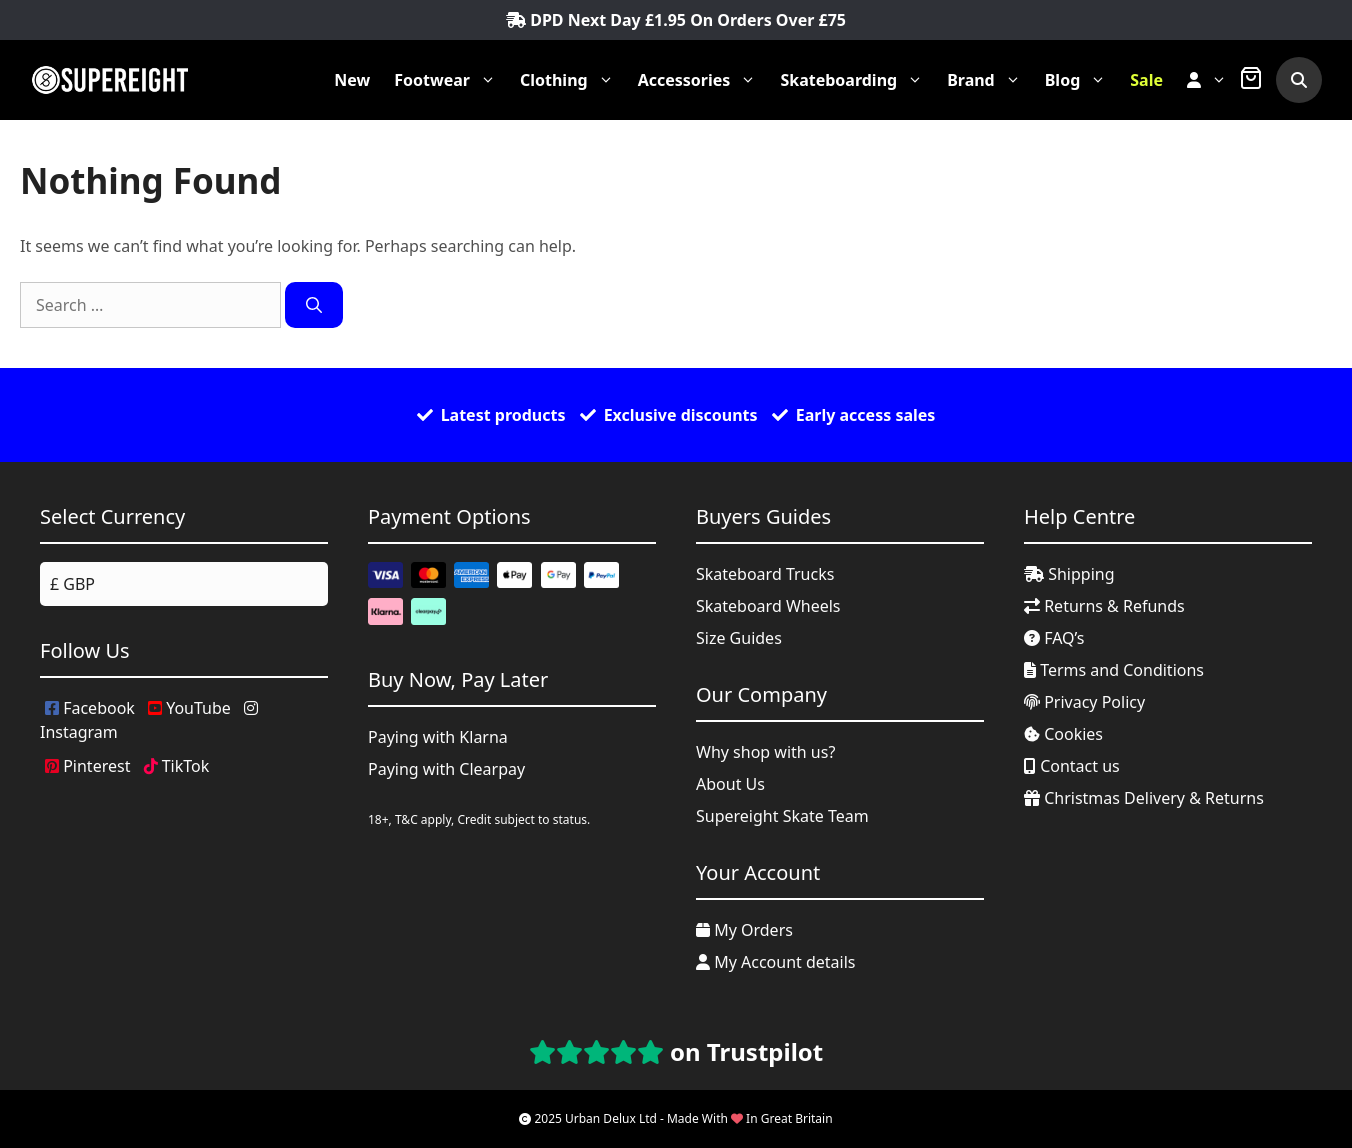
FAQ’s (1054, 638)
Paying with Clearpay (446, 769)
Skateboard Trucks (765, 574)
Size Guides (739, 638)
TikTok (177, 766)
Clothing (573, 80)
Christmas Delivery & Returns (1144, 798)
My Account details (776, 962)
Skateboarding (857, 80)
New (352, 80)
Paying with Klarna (438, 737)
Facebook (90, 708)
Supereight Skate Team (782, 816)
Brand (990, 80)
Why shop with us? (765, 752)
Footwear (451, 80)
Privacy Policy (1084, 702)
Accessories (703, 80)
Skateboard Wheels (768, 606)
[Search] (314, 305)
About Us (730, 784)
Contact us (1072, 766)
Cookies (1063, 734)
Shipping (1069, 574)
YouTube (189, 708)
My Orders (744, 930)
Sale (1146, 80)
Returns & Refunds (1104, 606)
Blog (1082, 80)
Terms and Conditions (1114, 670)
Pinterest (87, 766)
